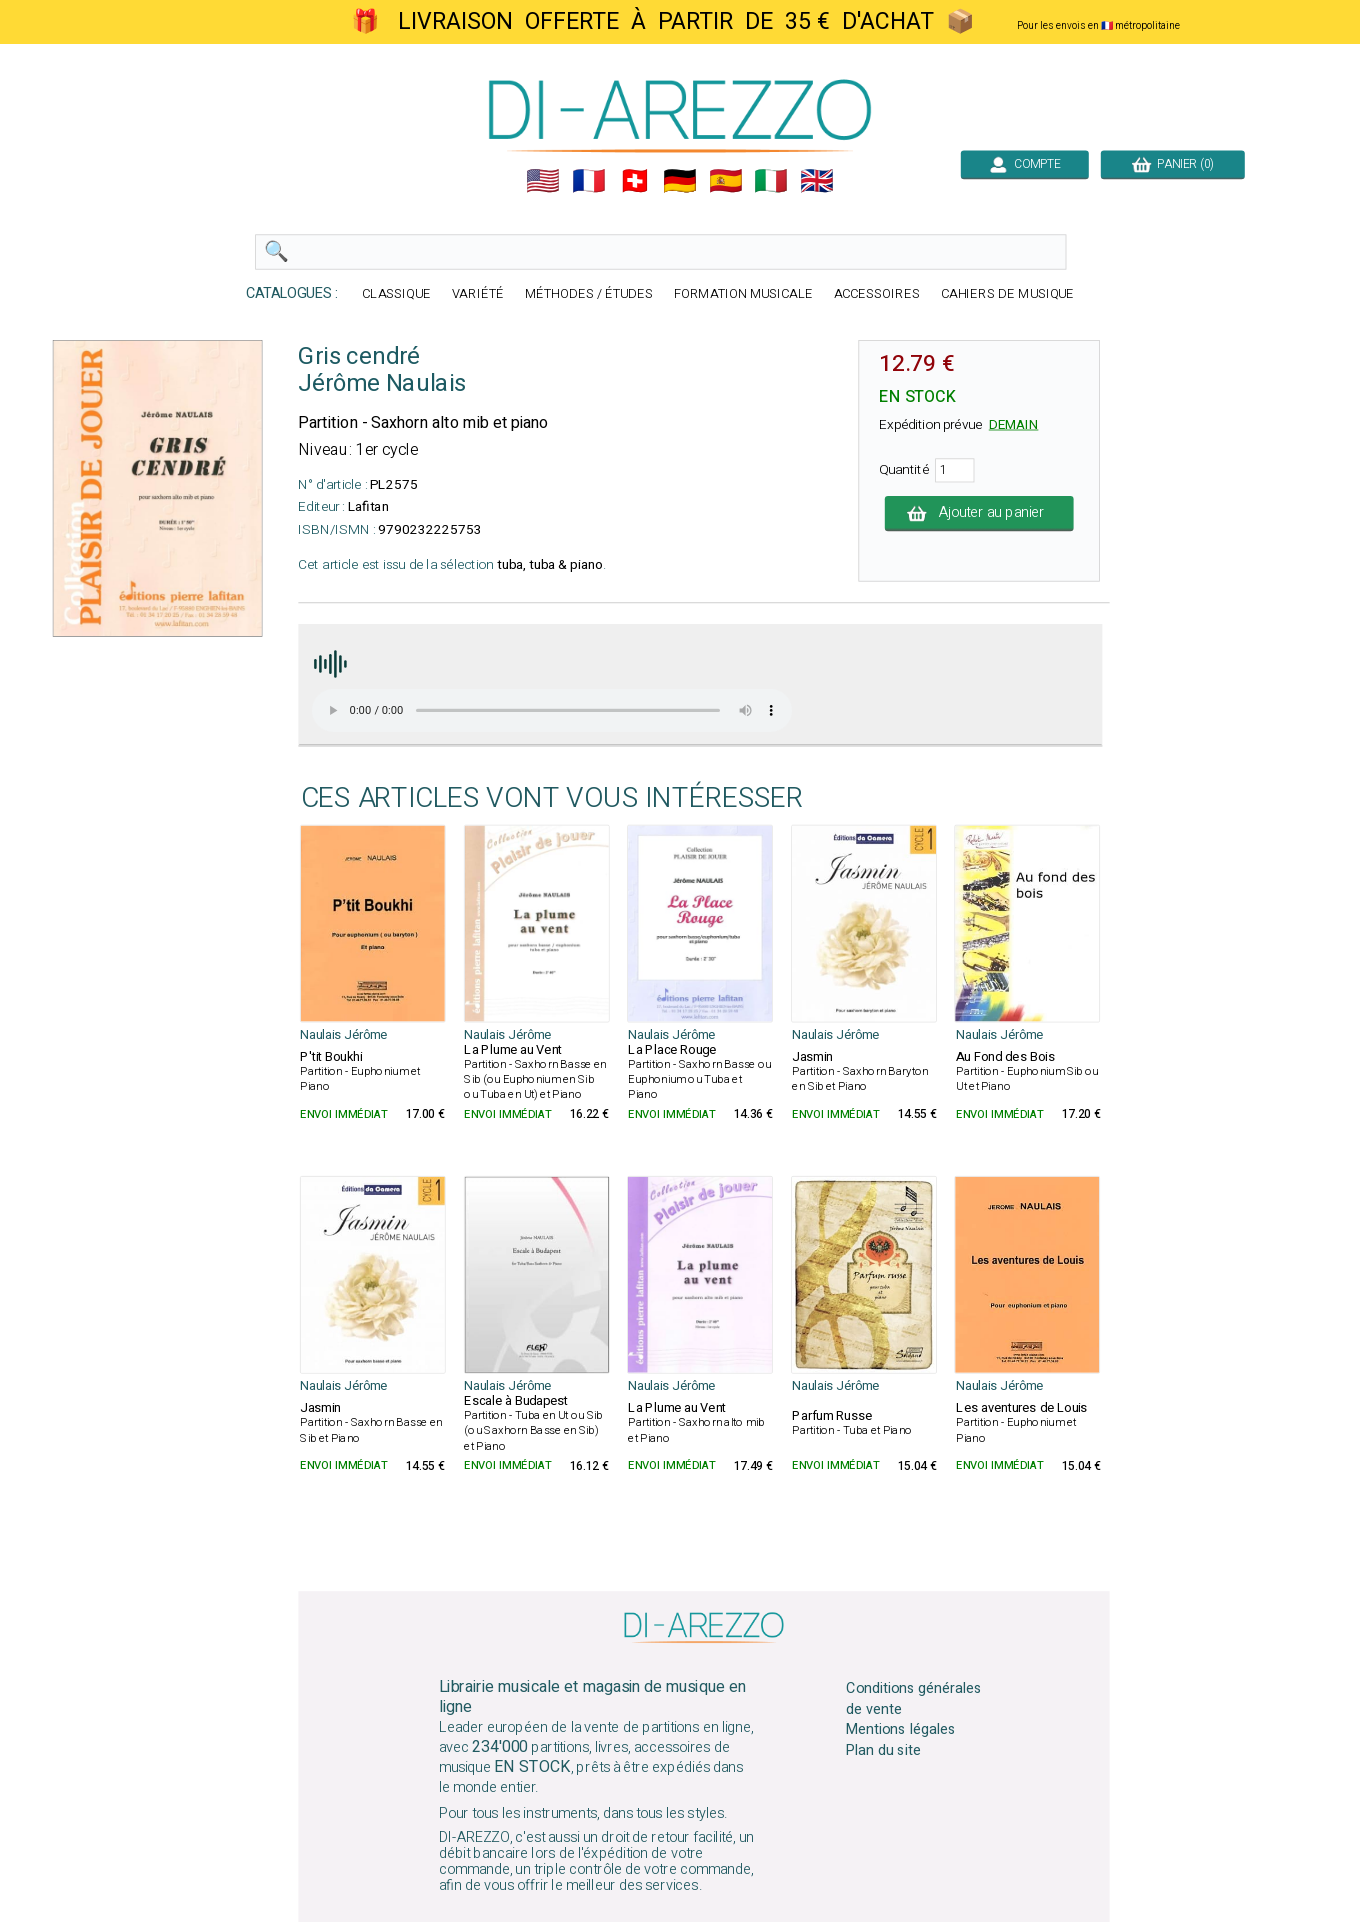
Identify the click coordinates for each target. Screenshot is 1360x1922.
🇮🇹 (771, 181)
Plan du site (883, 1751)
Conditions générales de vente (914, 1698)
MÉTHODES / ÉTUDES (589, 294)
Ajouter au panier (979, 513)
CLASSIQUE (396, 294)
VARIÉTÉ (478, 294)
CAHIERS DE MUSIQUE (1008, 294)
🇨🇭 (635, 181)
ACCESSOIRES (877, 294)
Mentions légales (901, 1730)
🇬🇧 (817, 181)
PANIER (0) (1173, 164)
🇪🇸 (726, 181)
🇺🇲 (543, 181)
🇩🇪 (680, 181)
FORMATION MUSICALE (743, 294)
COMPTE (1025, 164)
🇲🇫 (589, 181)
